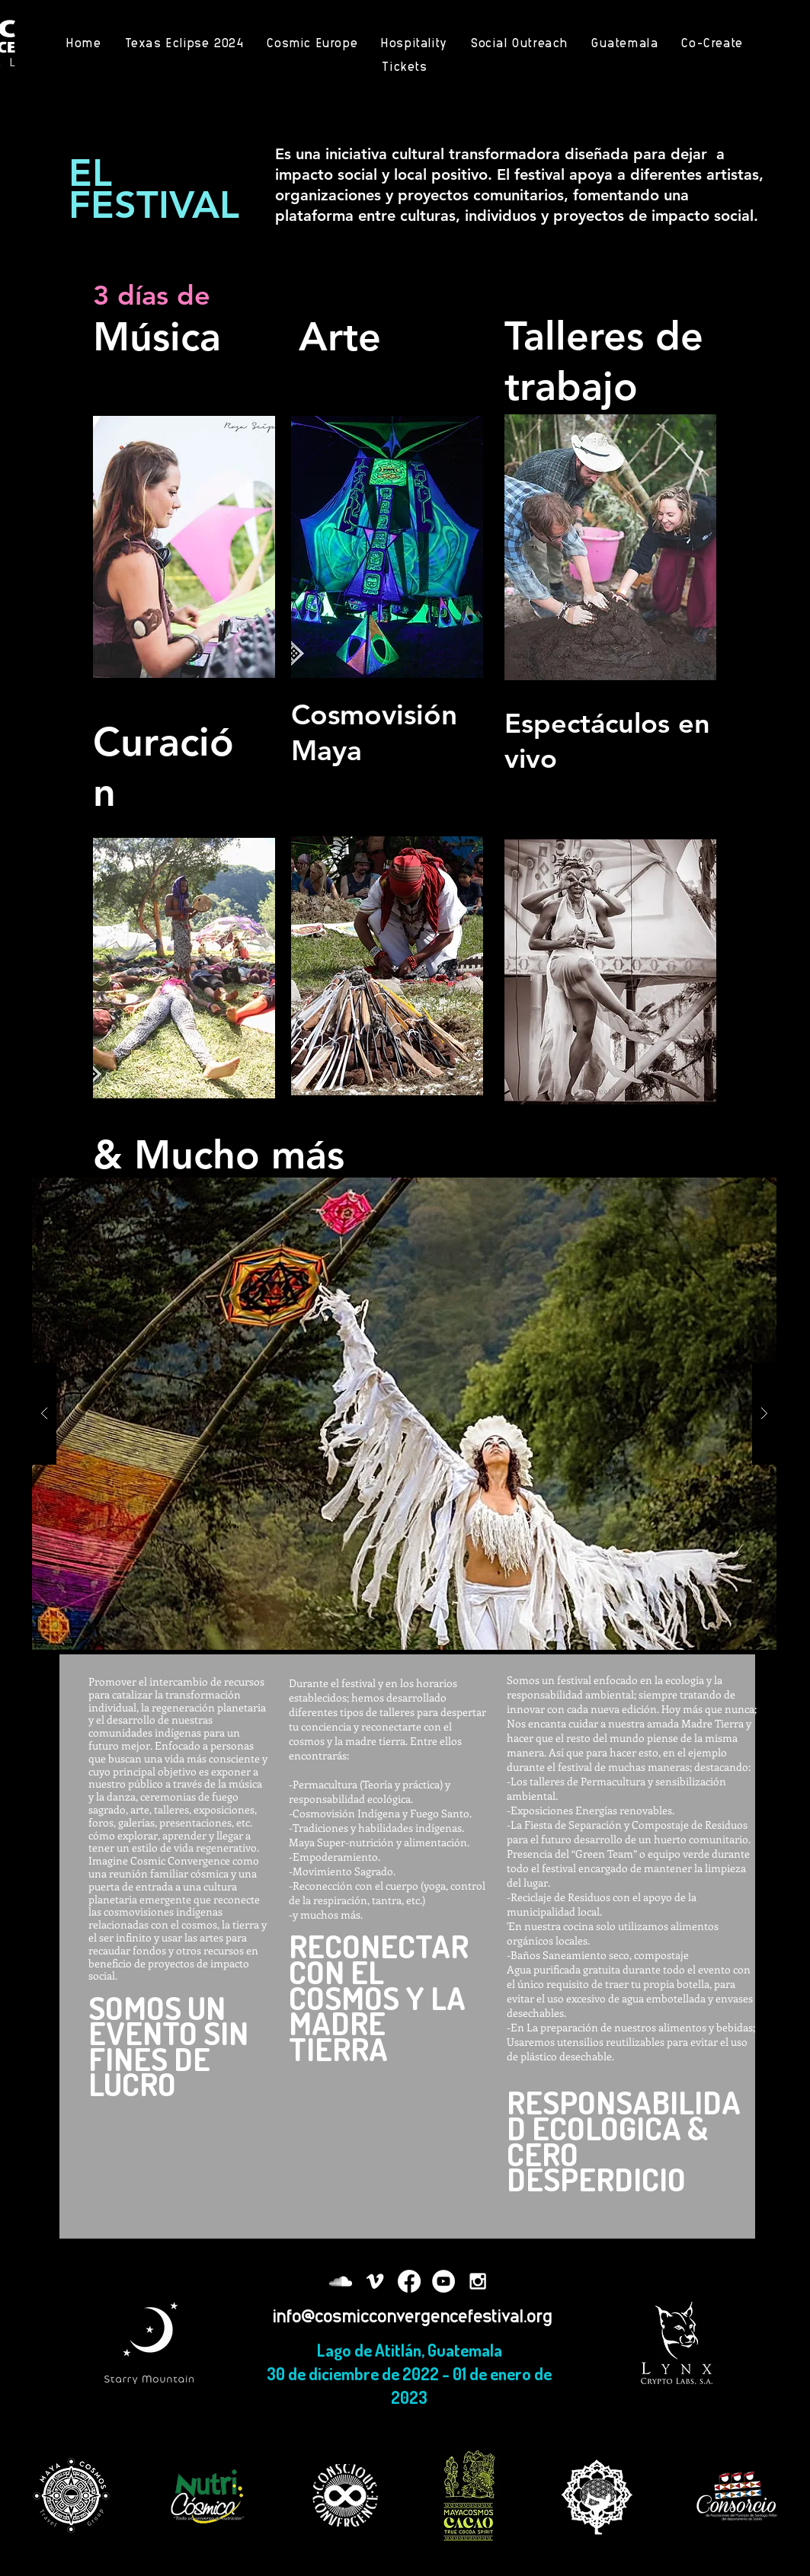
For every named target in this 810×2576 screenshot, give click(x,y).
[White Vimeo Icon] (374, 2281)
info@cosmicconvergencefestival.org (412, 2315)
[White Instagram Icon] (477, 2281)
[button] (404, 1414)
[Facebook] (409, 2281)
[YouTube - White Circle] (443, 2281)
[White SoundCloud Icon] (340, 2281)
